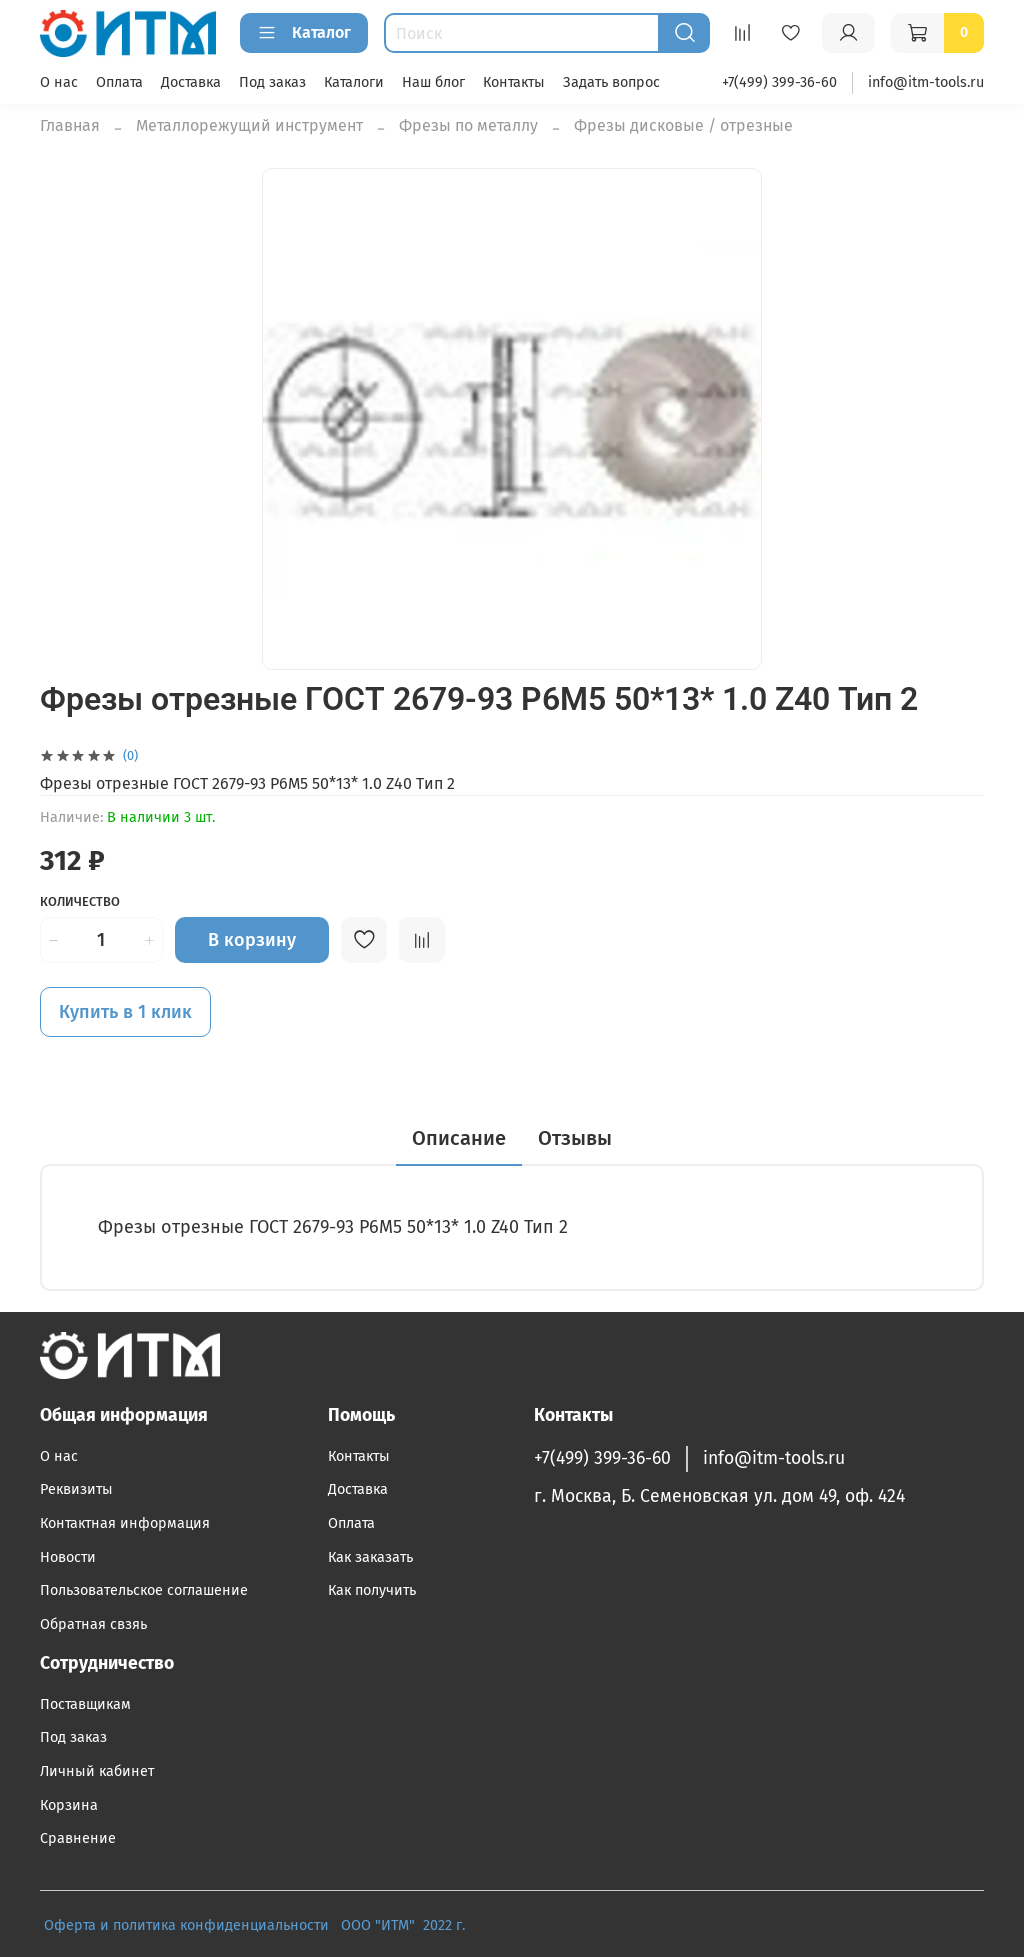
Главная (70, 125)
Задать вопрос (611, 82)
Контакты (514, 82)
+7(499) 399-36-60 (779, 82)
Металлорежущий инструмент (249, 125)
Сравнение (78, 1838)
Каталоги (354, 82)
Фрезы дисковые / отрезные (683, 125)
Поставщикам (85, 1704)
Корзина (69, 1805)
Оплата (119, 82)
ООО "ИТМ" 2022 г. (405, 1925)
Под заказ (272, 82)
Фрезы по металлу (468, 125)
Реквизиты (76, 1489)
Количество (80, 901)
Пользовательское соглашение (144, 1590)
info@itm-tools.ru (926, 82)
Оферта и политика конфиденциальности (186, 1925)
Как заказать (370, 1557)
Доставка (191, 82)
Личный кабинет (97, 1771)
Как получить (372, 1590)
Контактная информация (125, 1523)
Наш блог (433, 82)
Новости (68, 1557)
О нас (59, 82)
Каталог (304, 33)
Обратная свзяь (93, 1624)
